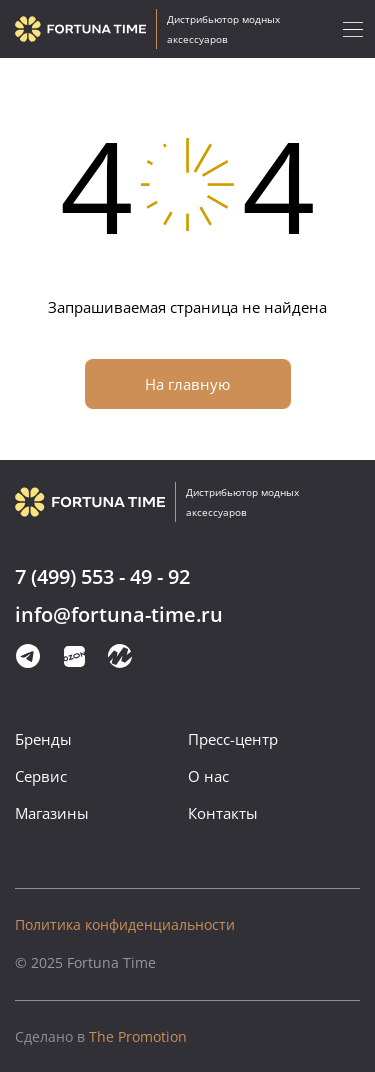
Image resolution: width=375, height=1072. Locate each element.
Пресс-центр (233, 739)
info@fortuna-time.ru (119, 615)
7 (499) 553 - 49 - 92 (102, 577)
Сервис (41, 776)
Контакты (223, 813)
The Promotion (101, 1036)
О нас (208, 776)
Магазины (52, 813)
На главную (187, 384)
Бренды (43, 739)
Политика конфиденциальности (125, 924)
